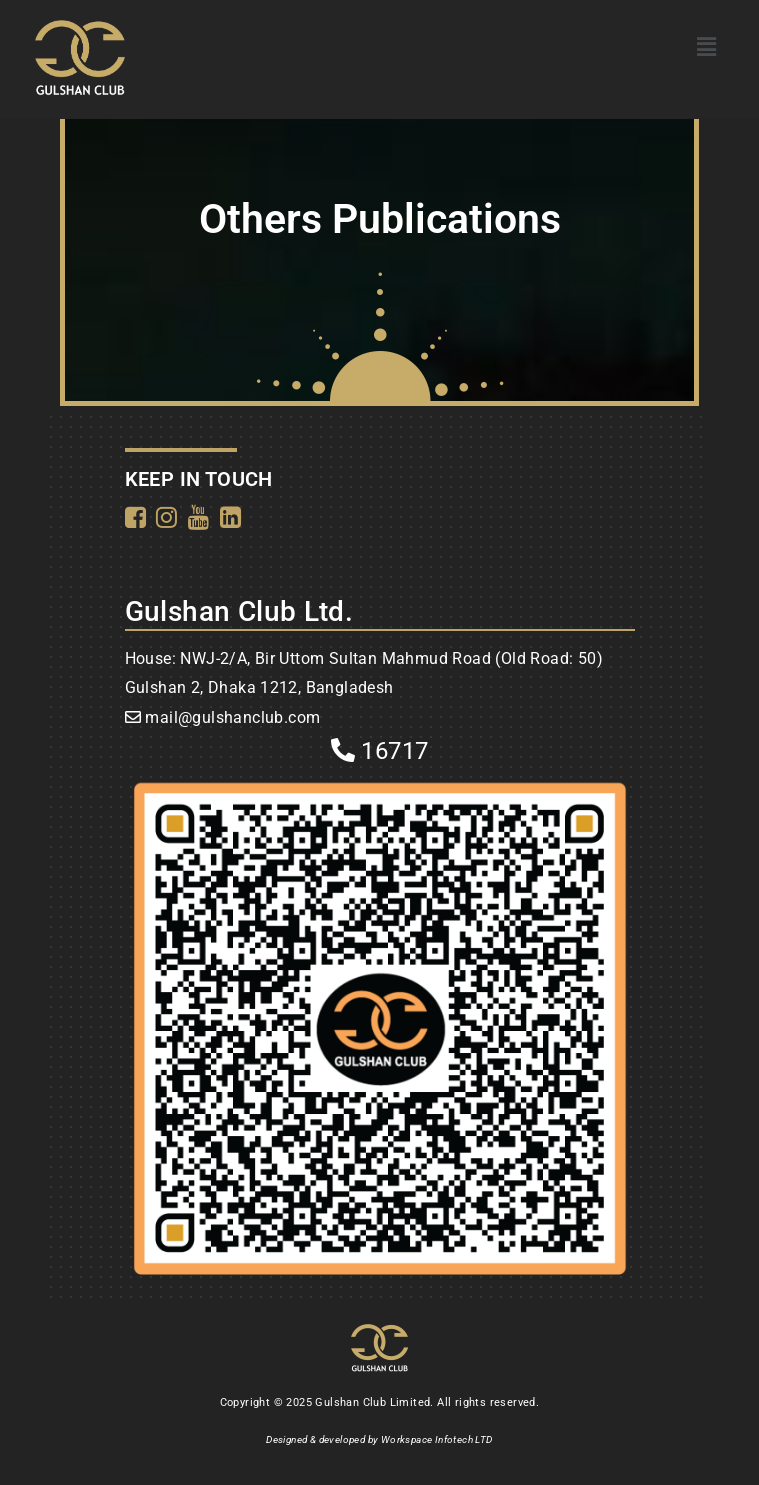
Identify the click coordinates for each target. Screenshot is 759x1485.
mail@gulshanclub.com (232, 717)
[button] (706, 47)
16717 (380, 751)
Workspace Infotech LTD (437, 1439)
